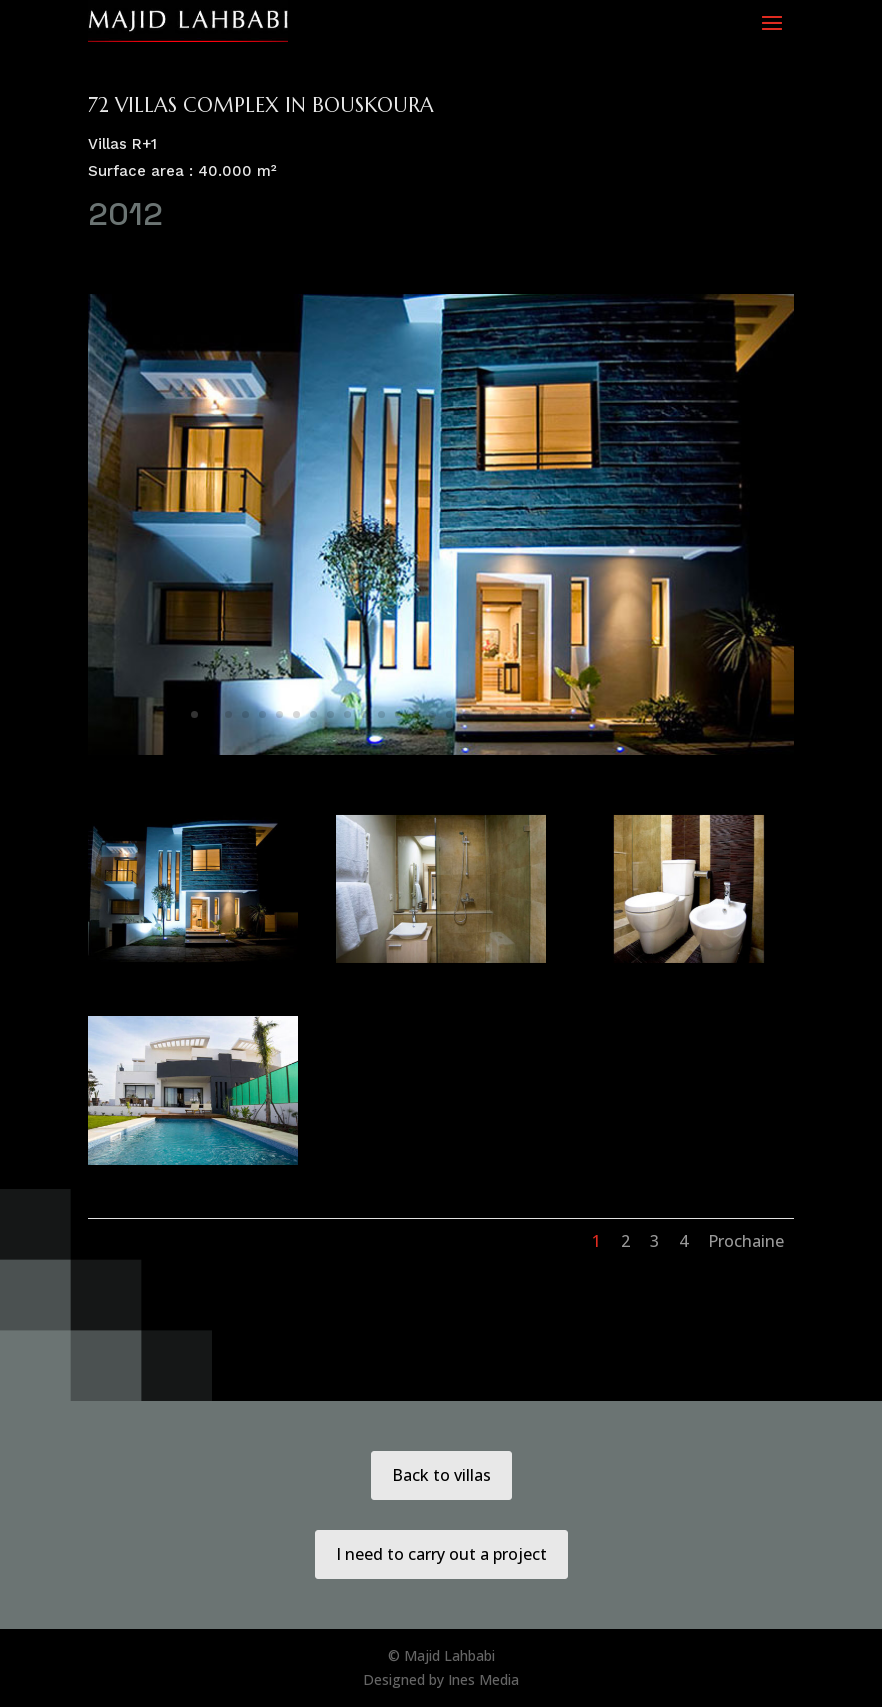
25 (602, 714)
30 (687, 714)
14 (415, 714)
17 (466, 714)
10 (347, 714)
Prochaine (746, 1241)
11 (364, 714)
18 (483, 714)
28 (653, 714)
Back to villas (441, 1475)
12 (381, 714)
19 (500, 714)
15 (432, 714)
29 (670, 714)
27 (636, 714)
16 (449, 714)
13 (398, 714)
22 (551, 714)
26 (619, 714)
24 (585, 714)
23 (568, 714)
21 (534, 714)
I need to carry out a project (441, 1554)
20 (517, 714)
